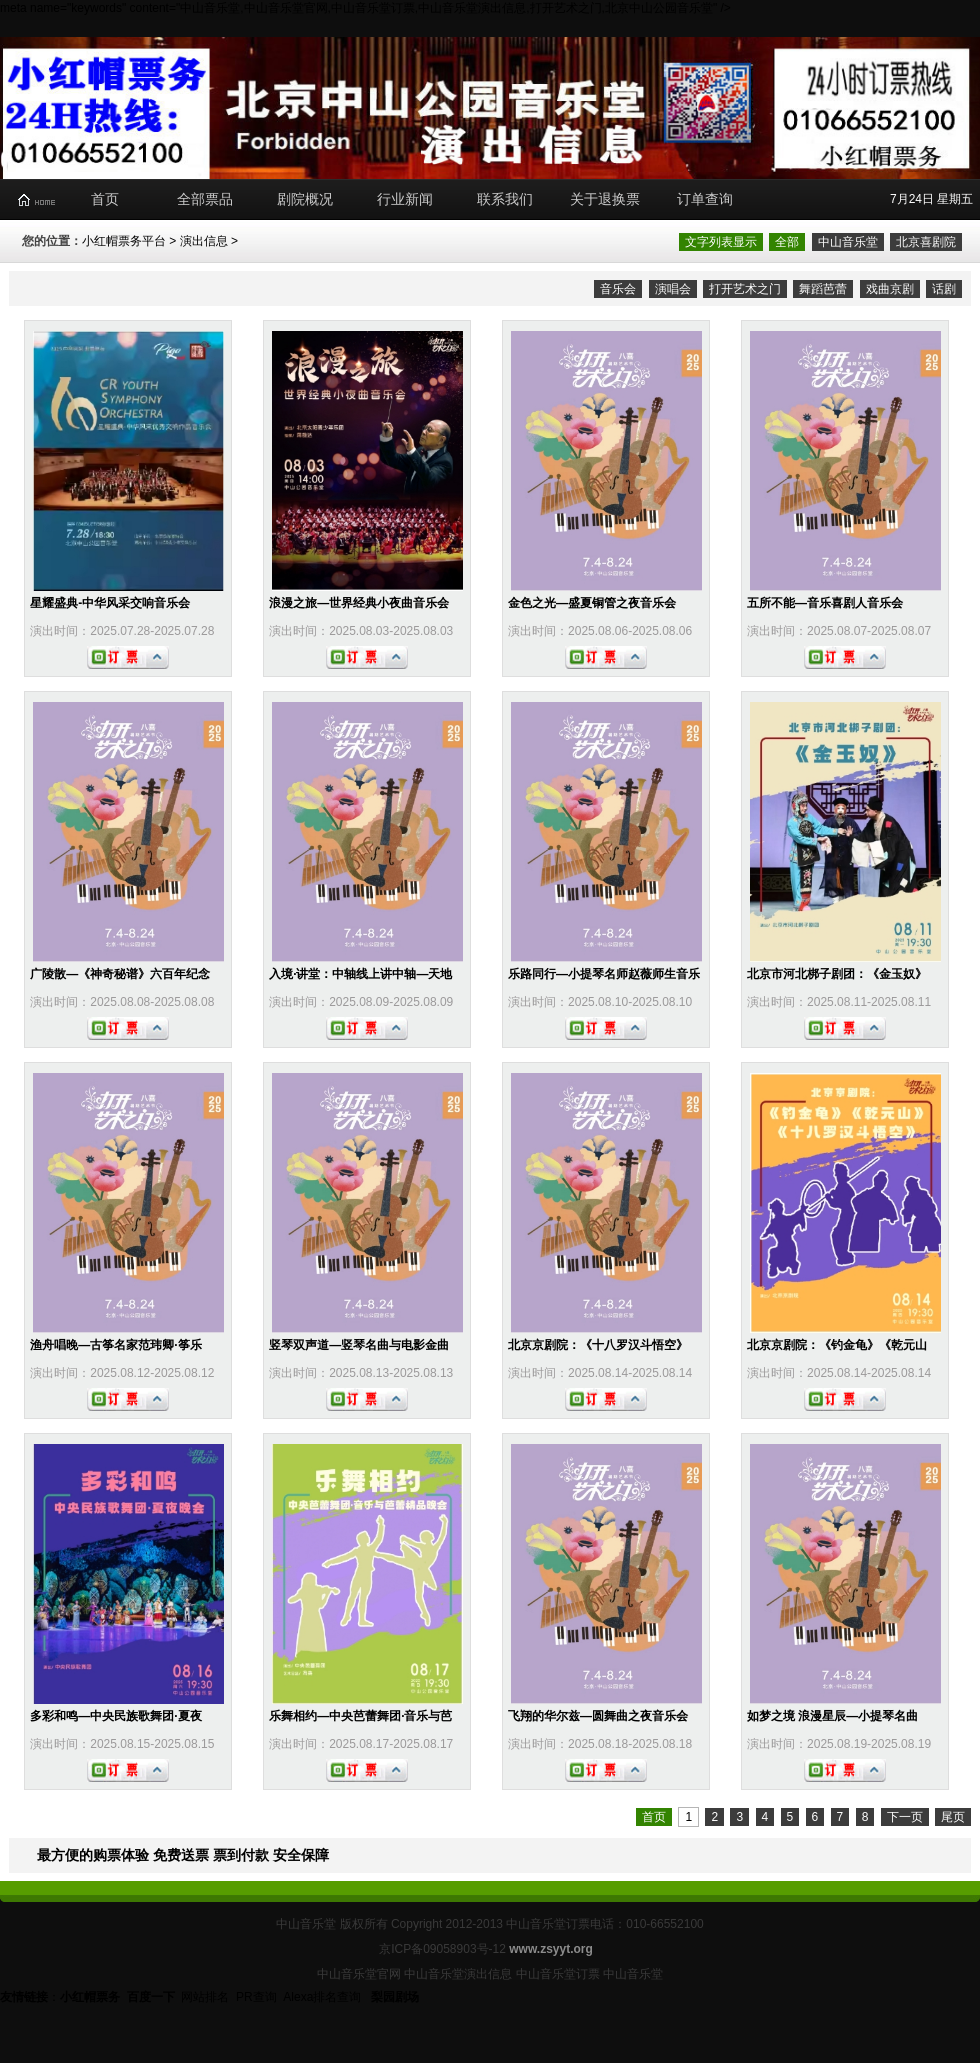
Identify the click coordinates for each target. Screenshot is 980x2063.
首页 (105, 199)
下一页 (905, 1817)
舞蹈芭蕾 (823, 289)
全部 (787, 242)
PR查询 (256, 1997)
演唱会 (673, 289)
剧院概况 (305, 199)
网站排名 (205, 1997)
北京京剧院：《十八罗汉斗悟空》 (598, 1345)
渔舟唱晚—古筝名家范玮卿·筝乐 (115, 1345)
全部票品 (205, 199)
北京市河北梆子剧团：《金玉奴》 (837, 974)
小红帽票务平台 (124, 241)
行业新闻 (405, 199)
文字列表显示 (721, 242)
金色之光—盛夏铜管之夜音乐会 (592, 603)
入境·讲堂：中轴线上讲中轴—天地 (360, 974)
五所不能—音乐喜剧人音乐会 (825, 603)
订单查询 (705, 199)
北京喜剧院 (926, 242)
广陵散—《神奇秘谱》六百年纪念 (120, 974)
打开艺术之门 (745, 289)
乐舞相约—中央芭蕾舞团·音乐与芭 (360, 1716)
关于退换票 (605, 199)
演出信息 (204, 241)
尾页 (953, 1817)
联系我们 (505, 199)
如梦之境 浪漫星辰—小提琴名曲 (832, 1716)
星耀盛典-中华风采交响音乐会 (110, 603)
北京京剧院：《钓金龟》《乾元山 (837, 1345)
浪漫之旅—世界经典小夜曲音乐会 (359, 603)
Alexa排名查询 (323, 1997)
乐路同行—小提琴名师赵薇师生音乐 (604, 974)
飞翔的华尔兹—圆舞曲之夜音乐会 (598, 1716)
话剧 (944, 289)
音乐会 (618, 289)
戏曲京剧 (890, 289)
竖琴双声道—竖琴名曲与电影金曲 (359, 1345)
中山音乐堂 (848, 242)
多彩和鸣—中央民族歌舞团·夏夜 (115, 1716)
